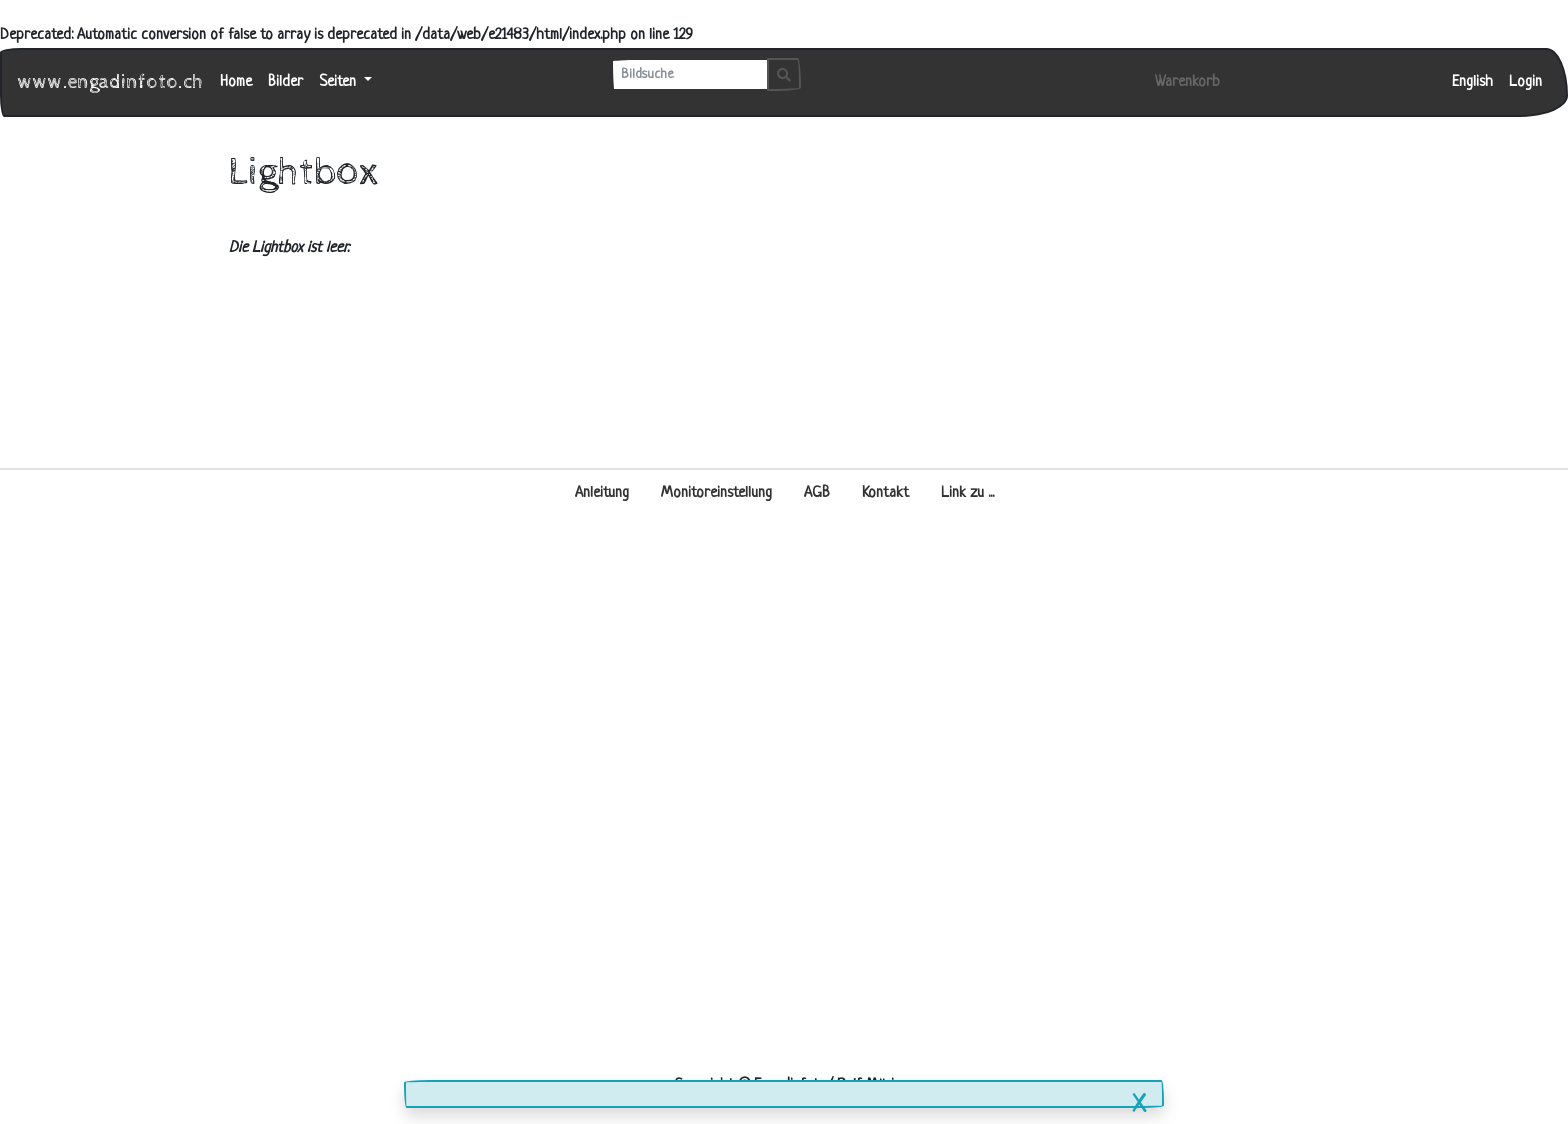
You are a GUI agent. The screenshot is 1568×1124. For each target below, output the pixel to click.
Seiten (339, 82)
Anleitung (602, 493)
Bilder (285, 82)
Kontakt (885, 493)
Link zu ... (967, 493)
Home (236, 82)
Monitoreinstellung (716, 493)
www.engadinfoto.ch (111, 82)
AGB (817, 493)
